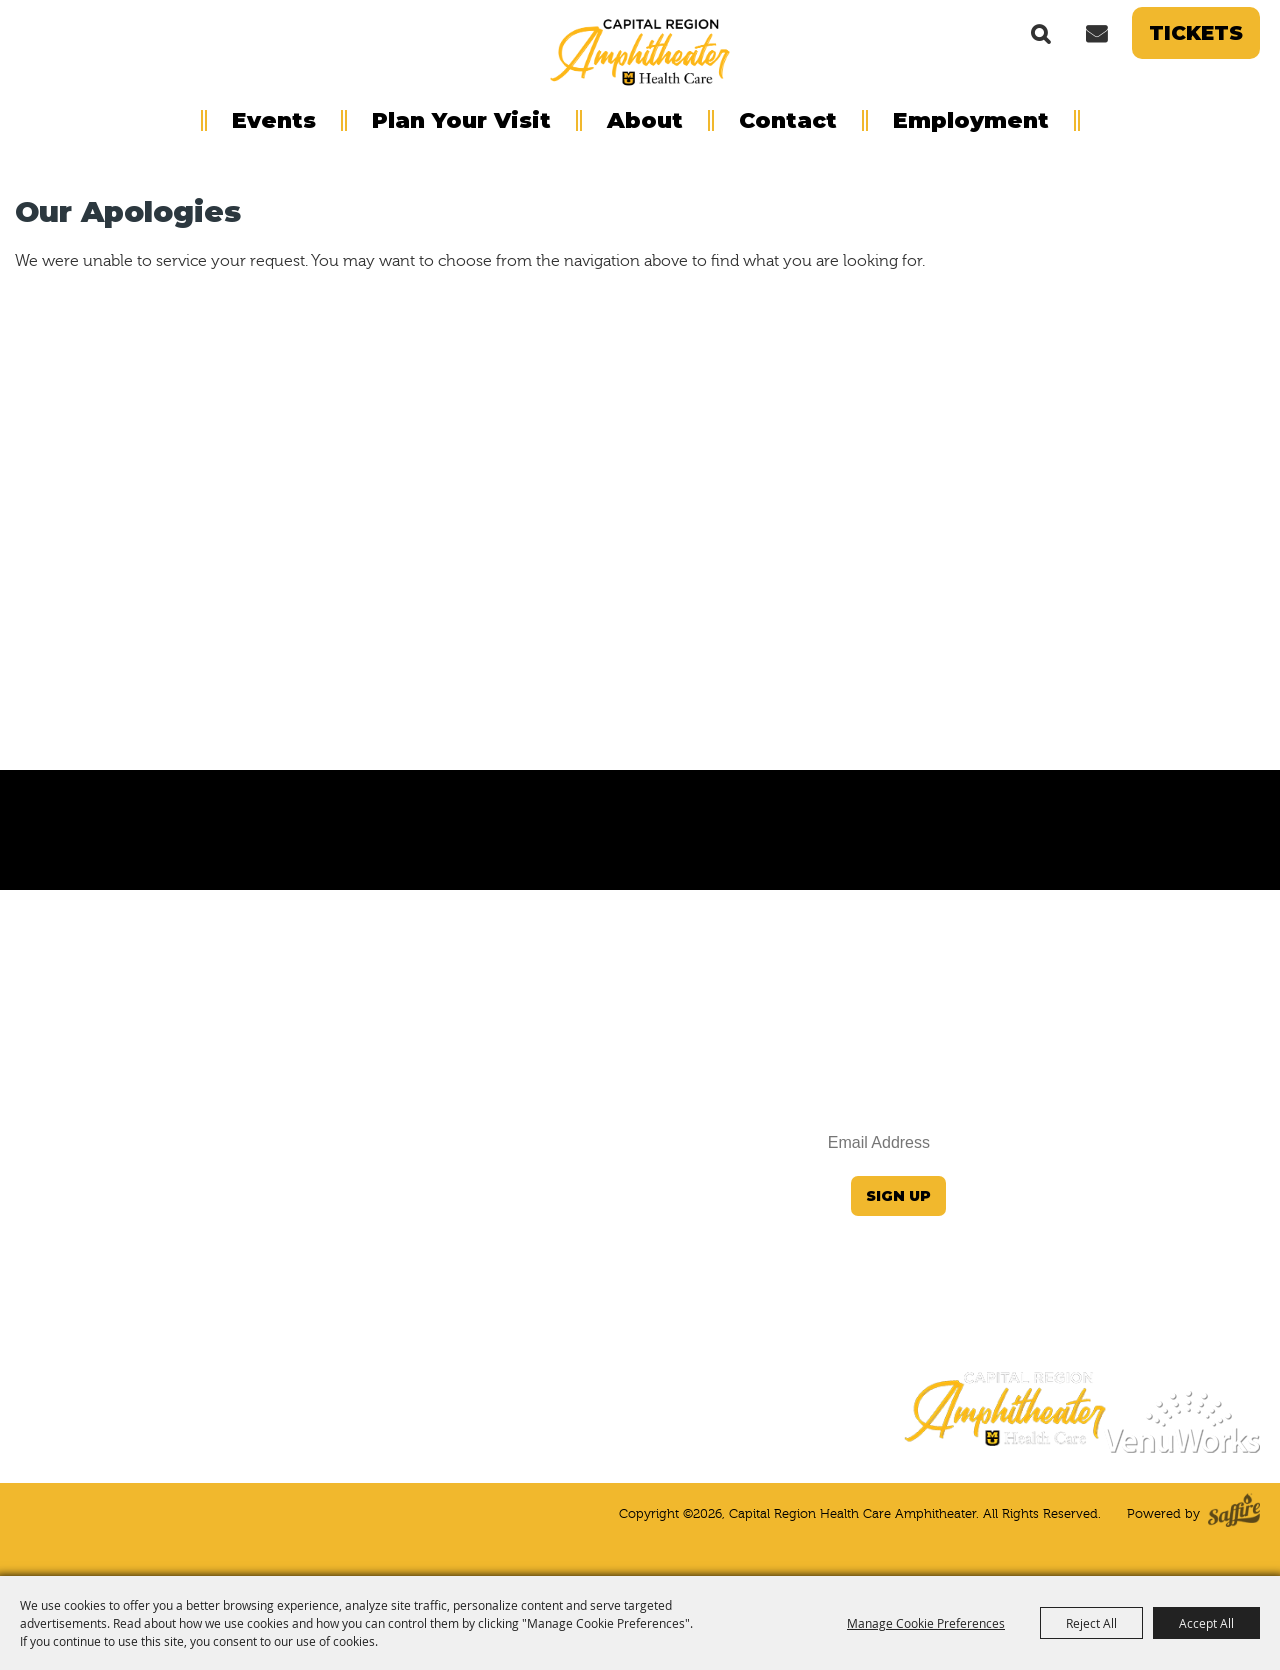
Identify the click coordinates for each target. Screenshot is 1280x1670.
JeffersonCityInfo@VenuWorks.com (1130, 1138)
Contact (788, 120)
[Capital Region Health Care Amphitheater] (640, 51)
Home (1237, 1219)
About (645, 120)
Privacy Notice (1208, 1271)
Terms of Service (1199, 1297)
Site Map (1229, 1245)
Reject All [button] (1091, 1623)
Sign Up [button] (898, 1196)
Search (1041, 33)
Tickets (1196, 33)
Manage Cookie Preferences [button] (926, 1623)
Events (274, 120)
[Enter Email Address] (821, 1143)
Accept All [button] (1206, 1623)
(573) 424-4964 (1205, 1178)
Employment (971, 120)
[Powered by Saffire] (1234, 1514)
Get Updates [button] (1096, 33)
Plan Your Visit (461, 120)
